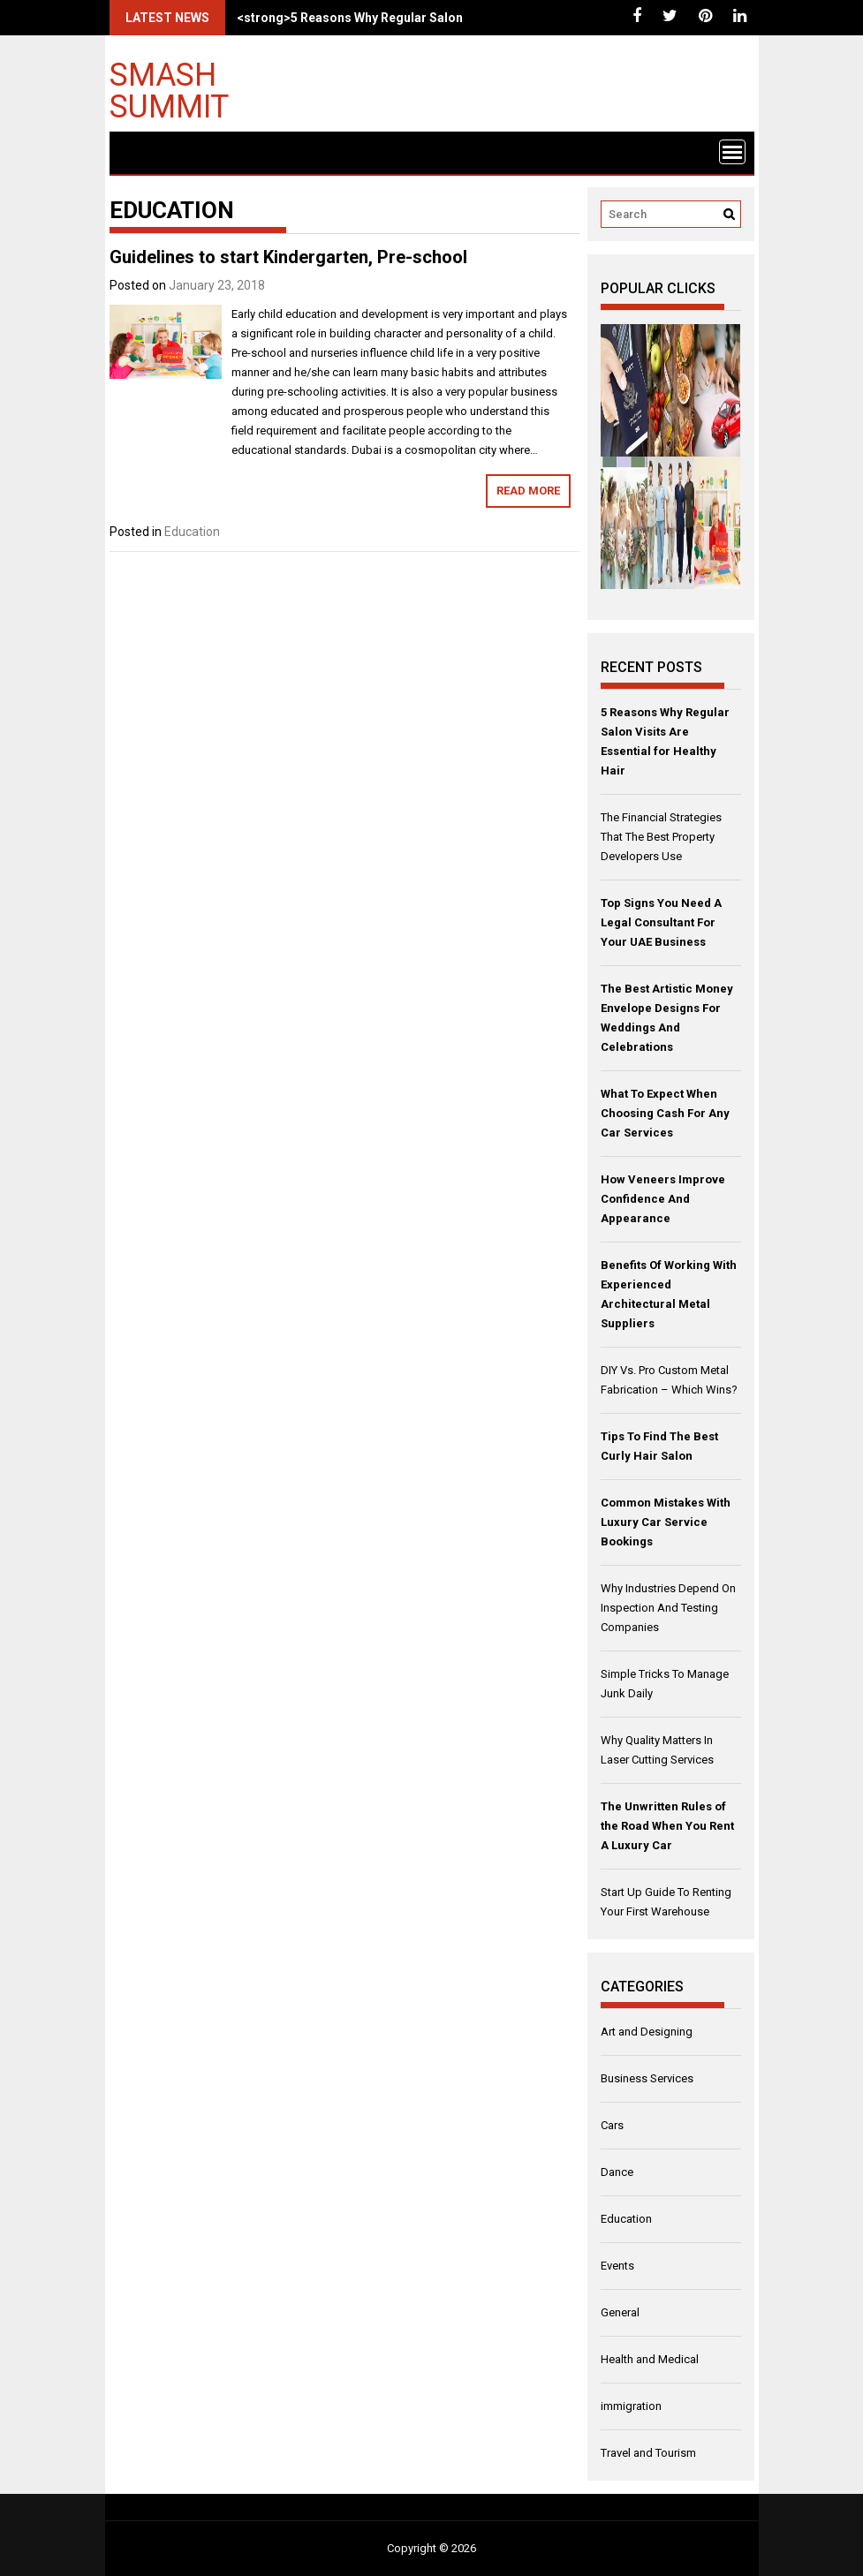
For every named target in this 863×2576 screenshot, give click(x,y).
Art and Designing (647, 2031)
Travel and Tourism (648, 2452)
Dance (617, 2172)
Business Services (647, 2078)
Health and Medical (650, 2359)
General (620, 2312)
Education (192, 532)
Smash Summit (169, 90)
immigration (631, 2406)
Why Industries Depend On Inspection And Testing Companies (668, 1608)
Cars (612, 2125)
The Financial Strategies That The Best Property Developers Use (661, 837)
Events (617, 2265)
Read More (528, 490)
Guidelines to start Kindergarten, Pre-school (288, 257)
